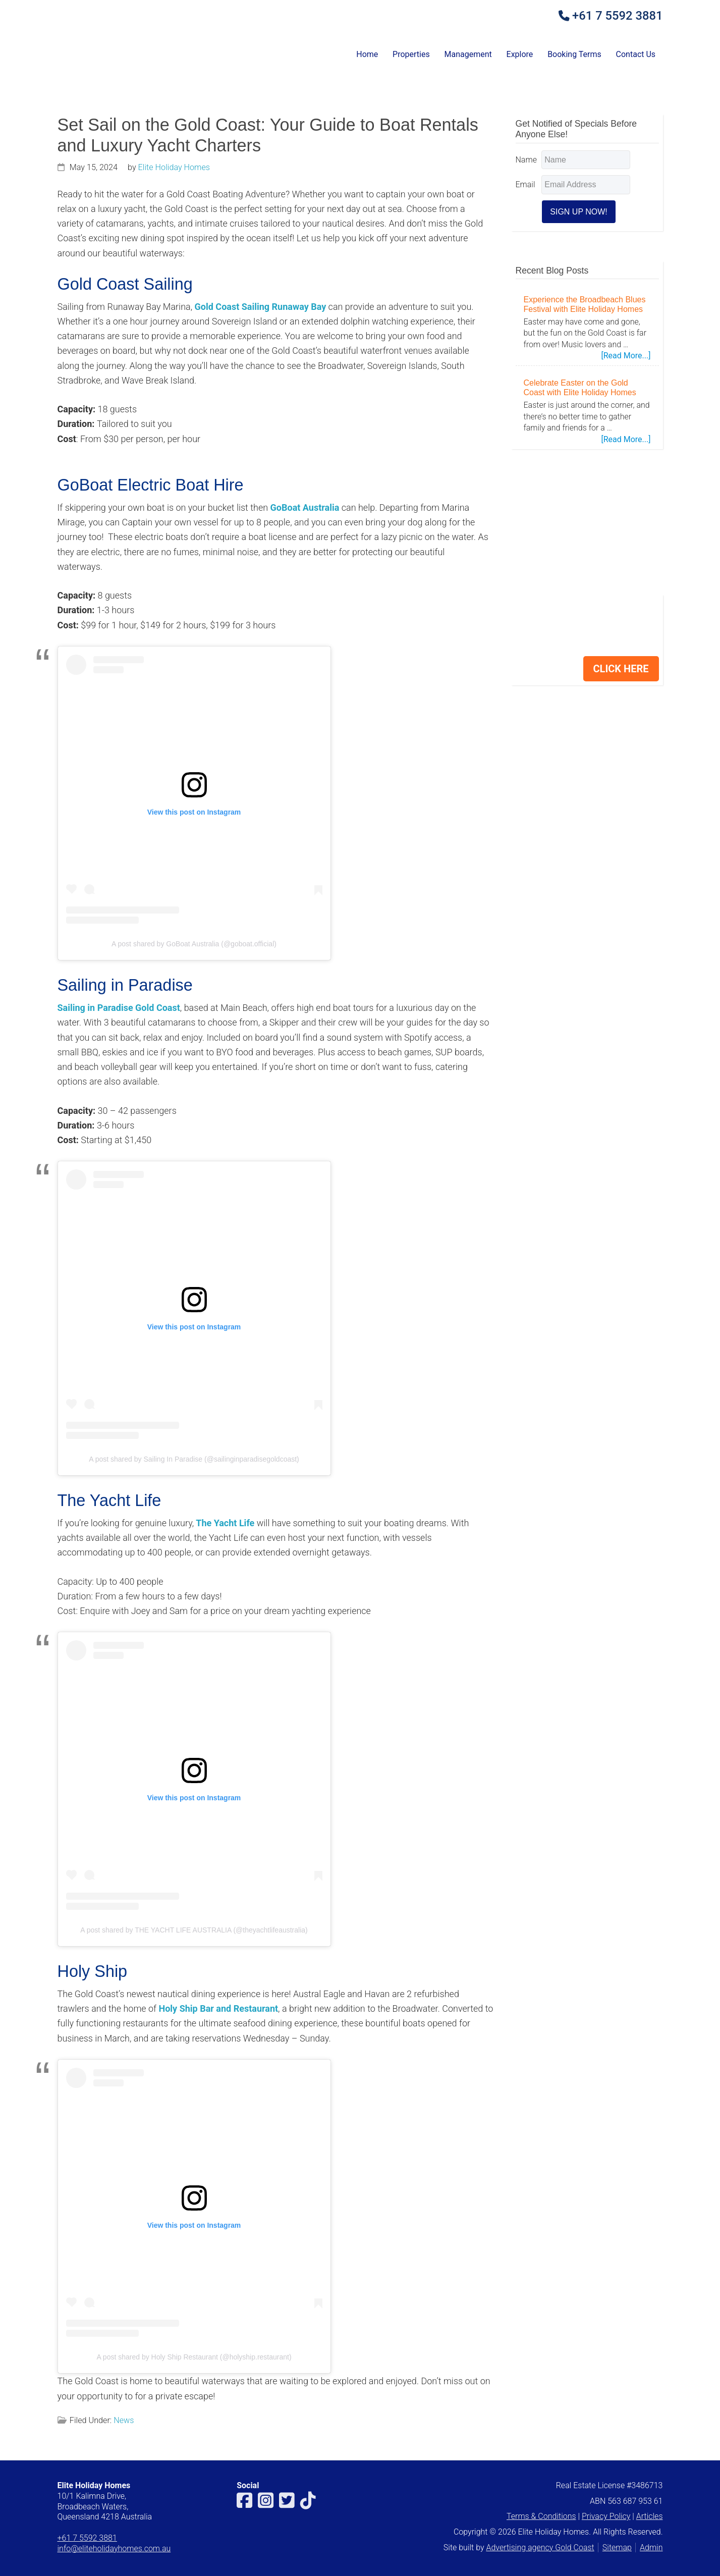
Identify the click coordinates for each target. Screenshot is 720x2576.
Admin (651, 2547)
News (124, 2420)
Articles (649, 2516)
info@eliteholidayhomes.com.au (114, 2548)
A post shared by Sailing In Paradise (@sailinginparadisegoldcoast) (194, 1459)
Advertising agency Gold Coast (540, 2547)
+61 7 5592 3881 (617, 16)
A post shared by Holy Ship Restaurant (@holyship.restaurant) (193, 2357)
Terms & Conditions (541, 2516)
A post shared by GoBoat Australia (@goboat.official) (194, 944)
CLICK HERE (621, 669)
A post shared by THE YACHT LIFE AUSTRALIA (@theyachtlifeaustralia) (193, 1930)
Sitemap (617, 2547)
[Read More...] (625, 355)
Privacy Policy (606, 2516)
